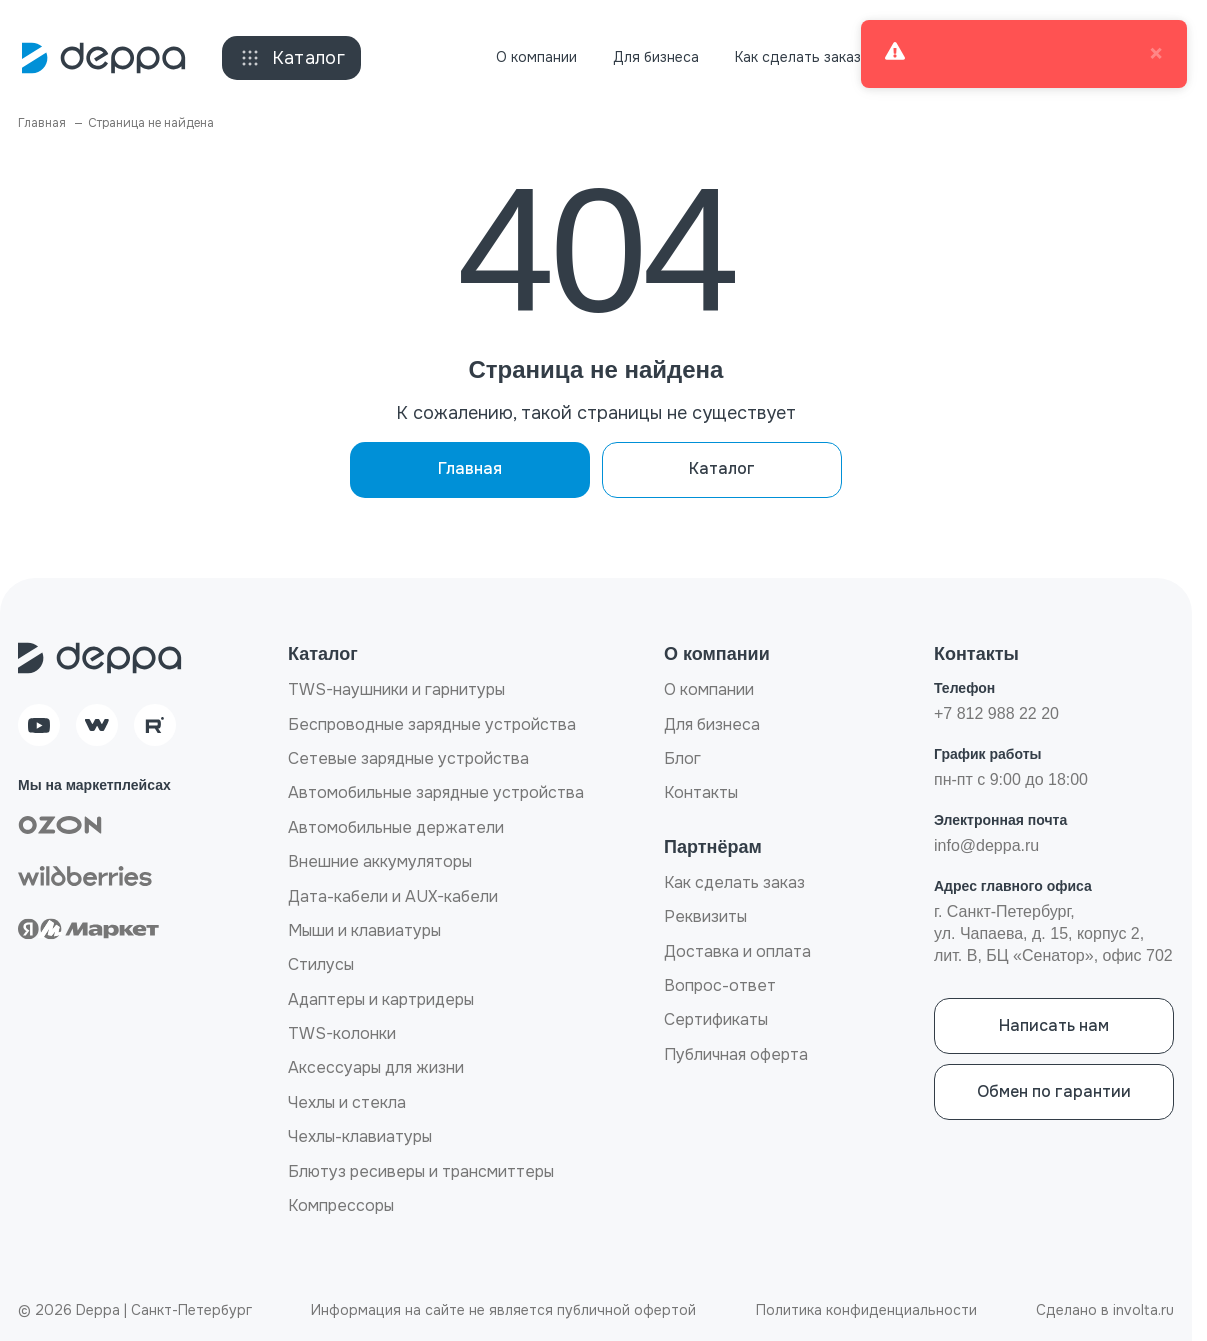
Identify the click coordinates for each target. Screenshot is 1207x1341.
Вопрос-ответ (720, 985)
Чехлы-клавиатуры (360, 1136)
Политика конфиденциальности (866, 1310)
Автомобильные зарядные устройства (436, 792)
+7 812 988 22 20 (996, 713)
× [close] (1156, 54)
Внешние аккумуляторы (380, 861)
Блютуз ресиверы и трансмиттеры (421, 1171)
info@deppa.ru (986, 845)
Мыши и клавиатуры (364, 930)
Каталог (292, 58)
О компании (536, 57)
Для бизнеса (656, 57)
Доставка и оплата (737, 951)
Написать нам (1054, 1025)
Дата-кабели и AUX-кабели (393, 896)
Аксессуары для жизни (376, 1067)
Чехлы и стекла (347, 1102)
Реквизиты (705, 916)
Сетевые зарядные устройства (408, 758)
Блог (682, 758)
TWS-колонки (342, 1033)
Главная (470, 468)
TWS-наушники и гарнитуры (396, 689)
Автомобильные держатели (396, 827)
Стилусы (321, 964)
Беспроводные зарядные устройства (432, 724)
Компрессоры (341, 1205)
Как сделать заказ (798, 57)
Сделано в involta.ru (1105, 1310)
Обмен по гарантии (1054, 1091)
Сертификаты (716, 1019)
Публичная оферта (736, 1054)
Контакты (701, 792)
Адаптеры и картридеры (381, 999)
